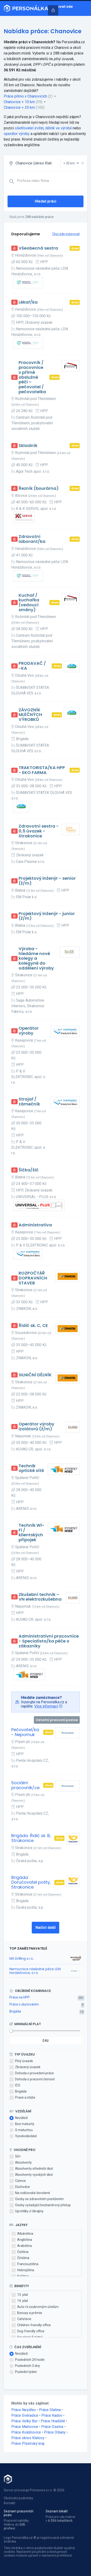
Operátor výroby (29, 1030)
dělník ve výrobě (58, 128)
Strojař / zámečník (29, 1101)
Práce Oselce (52, 2426)
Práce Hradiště (53, 2421)
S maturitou (21, 2130)
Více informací (46, 1706)
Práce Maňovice (24, 2426)
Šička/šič (29, 1170)
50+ (15, 2157)
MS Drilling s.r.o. (21, 1958)
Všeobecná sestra (38, 248)
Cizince (17, 2181)
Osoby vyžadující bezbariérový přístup (40, 2205)
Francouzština (25, 2264)
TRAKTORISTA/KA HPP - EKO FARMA (42, 770)
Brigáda (15, 2011)
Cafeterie (21, 2319)
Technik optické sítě (31, 1468)
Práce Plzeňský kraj (27, 2443)
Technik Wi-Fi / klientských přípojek (31, 1532)
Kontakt (9, 2503)
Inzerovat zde (60, 6)
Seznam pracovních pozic (18, 2513)
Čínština (20, 2258)
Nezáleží (18, 2118)
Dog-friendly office (28, 2331)
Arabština (22, 2246)
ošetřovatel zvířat (29, 128)
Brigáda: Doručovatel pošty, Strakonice (31, 1882)
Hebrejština (23, 2270)
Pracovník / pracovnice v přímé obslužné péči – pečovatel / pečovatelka (32, 377)
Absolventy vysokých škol (31, 2175)
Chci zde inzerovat (66, 234)
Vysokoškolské (23, 2136)
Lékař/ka (28, 302)
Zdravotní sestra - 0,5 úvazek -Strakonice (39, 831)
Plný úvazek (21, 2061)
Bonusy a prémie (27, 2313)
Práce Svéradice (24, 2415)
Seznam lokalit (57, 2511)
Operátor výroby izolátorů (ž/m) (36, 1426)
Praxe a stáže (22, 2098)
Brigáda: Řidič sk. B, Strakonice (31, 1838)
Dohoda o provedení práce (31, 2073)
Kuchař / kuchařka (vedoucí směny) (29, 602)
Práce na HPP (19, 1997)
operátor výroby (17, 133)
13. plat (20, 2295)
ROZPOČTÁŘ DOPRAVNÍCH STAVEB (33, 1278)
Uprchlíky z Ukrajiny (26, 2211)
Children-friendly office (31, 2325)
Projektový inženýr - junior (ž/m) (47, 916)
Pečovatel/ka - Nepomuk (25, 1732)
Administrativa (35, 1225)
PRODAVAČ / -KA (32, 666)
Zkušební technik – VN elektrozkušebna (40, 1597)
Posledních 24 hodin (27, 2360)
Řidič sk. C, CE (33, 1325)
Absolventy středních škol (31, 2169)
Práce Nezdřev (23, 2410)
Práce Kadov (51, 2415)
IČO (14, 2085)
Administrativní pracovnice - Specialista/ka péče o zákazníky (49, 1641)
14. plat (20, 2301)
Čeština (20, 2252)
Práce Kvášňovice (26, 2432)
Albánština (22, 2234)
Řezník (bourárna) (39, 488)
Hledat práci (45, 201)
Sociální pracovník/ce (25, 1785)
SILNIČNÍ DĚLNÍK (35, 1375)
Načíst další (45, 1927)
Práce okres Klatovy (27, 2438)
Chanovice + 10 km (19, 102)
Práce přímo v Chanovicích (25, 96)
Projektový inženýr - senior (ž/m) (47, 881)
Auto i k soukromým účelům (35, 2307)
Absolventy (20, 2163)
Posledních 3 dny (24, 2366)
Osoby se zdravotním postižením (36, 2199)
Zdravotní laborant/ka (32, 539)
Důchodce (19, 2187)
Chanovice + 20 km (19, 107)
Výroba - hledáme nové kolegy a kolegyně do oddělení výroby (36, 958)
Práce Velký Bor (24, 2421)
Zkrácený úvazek (24, 2067)
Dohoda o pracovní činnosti (32, 2079)
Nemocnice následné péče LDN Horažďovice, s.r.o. (35, 1971)
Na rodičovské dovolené (29, 2193)
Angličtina (22, 2240)
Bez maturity (21, 2124)
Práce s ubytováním (24, 2004)
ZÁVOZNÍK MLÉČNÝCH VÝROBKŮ (30, 715)
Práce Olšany (55, 2432)
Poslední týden (23, 2372)
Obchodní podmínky (18, 2498)
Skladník (28, 445)
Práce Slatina (50, 2410)
